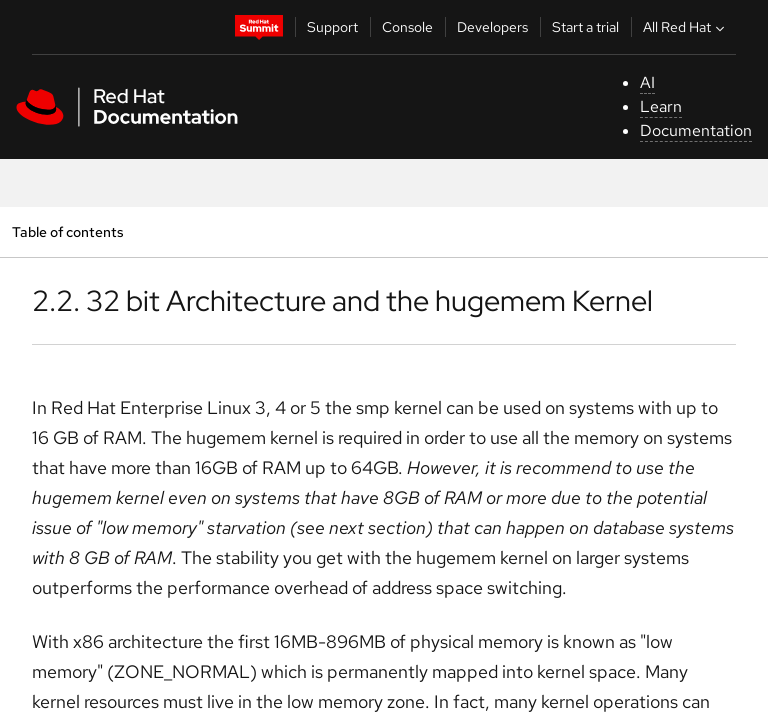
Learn (661, 106)
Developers (492, 27)
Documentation (696, 130)
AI (647, 82)
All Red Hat (686, 27)
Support (332, 27)
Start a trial (585, 27)
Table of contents (67, 231)
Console (407, 27)
